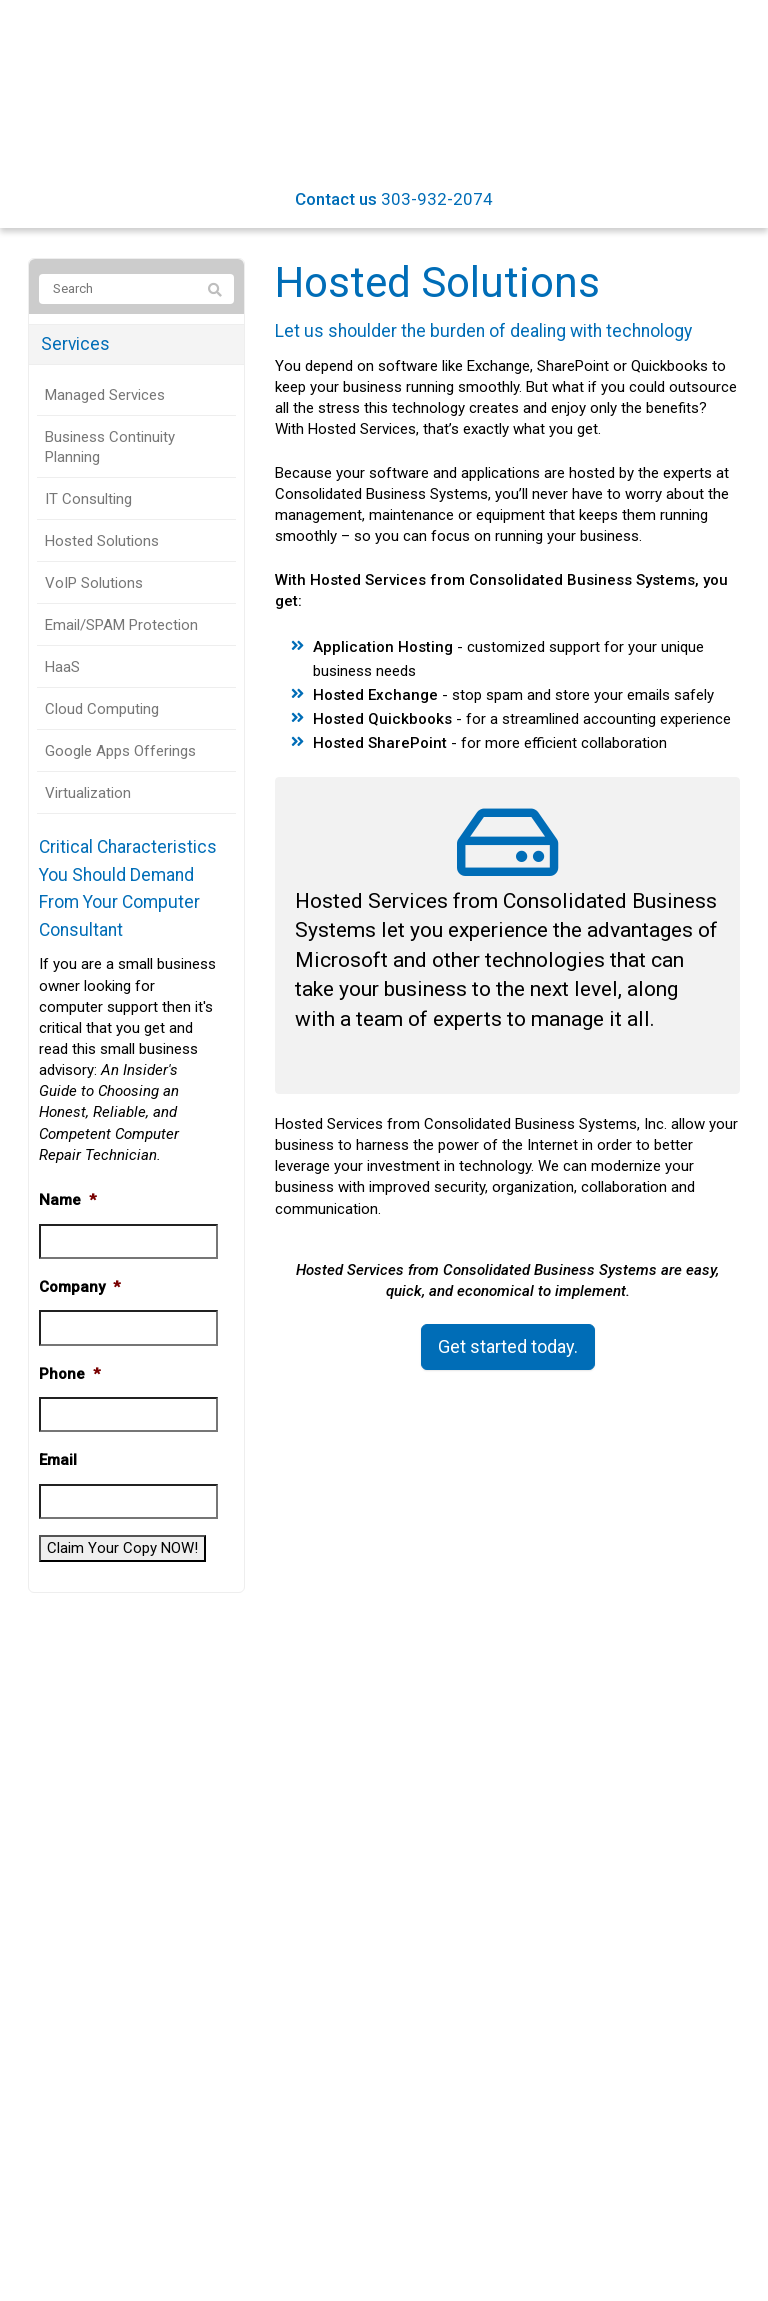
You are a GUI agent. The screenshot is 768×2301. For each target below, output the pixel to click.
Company (79, 1287)
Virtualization (88, 793)
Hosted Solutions (102, 541)
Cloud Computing (102, 709)
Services (75, 344)
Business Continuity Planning (110, 447)
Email (58, 1460)
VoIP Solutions (94, 583)
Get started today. (508, 1346)
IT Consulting (88, 499)
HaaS (62, 667)
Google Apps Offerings (120, 751)
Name (67, 1200)
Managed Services (105, 395)
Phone (69, 1374)
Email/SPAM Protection (121, 625)
